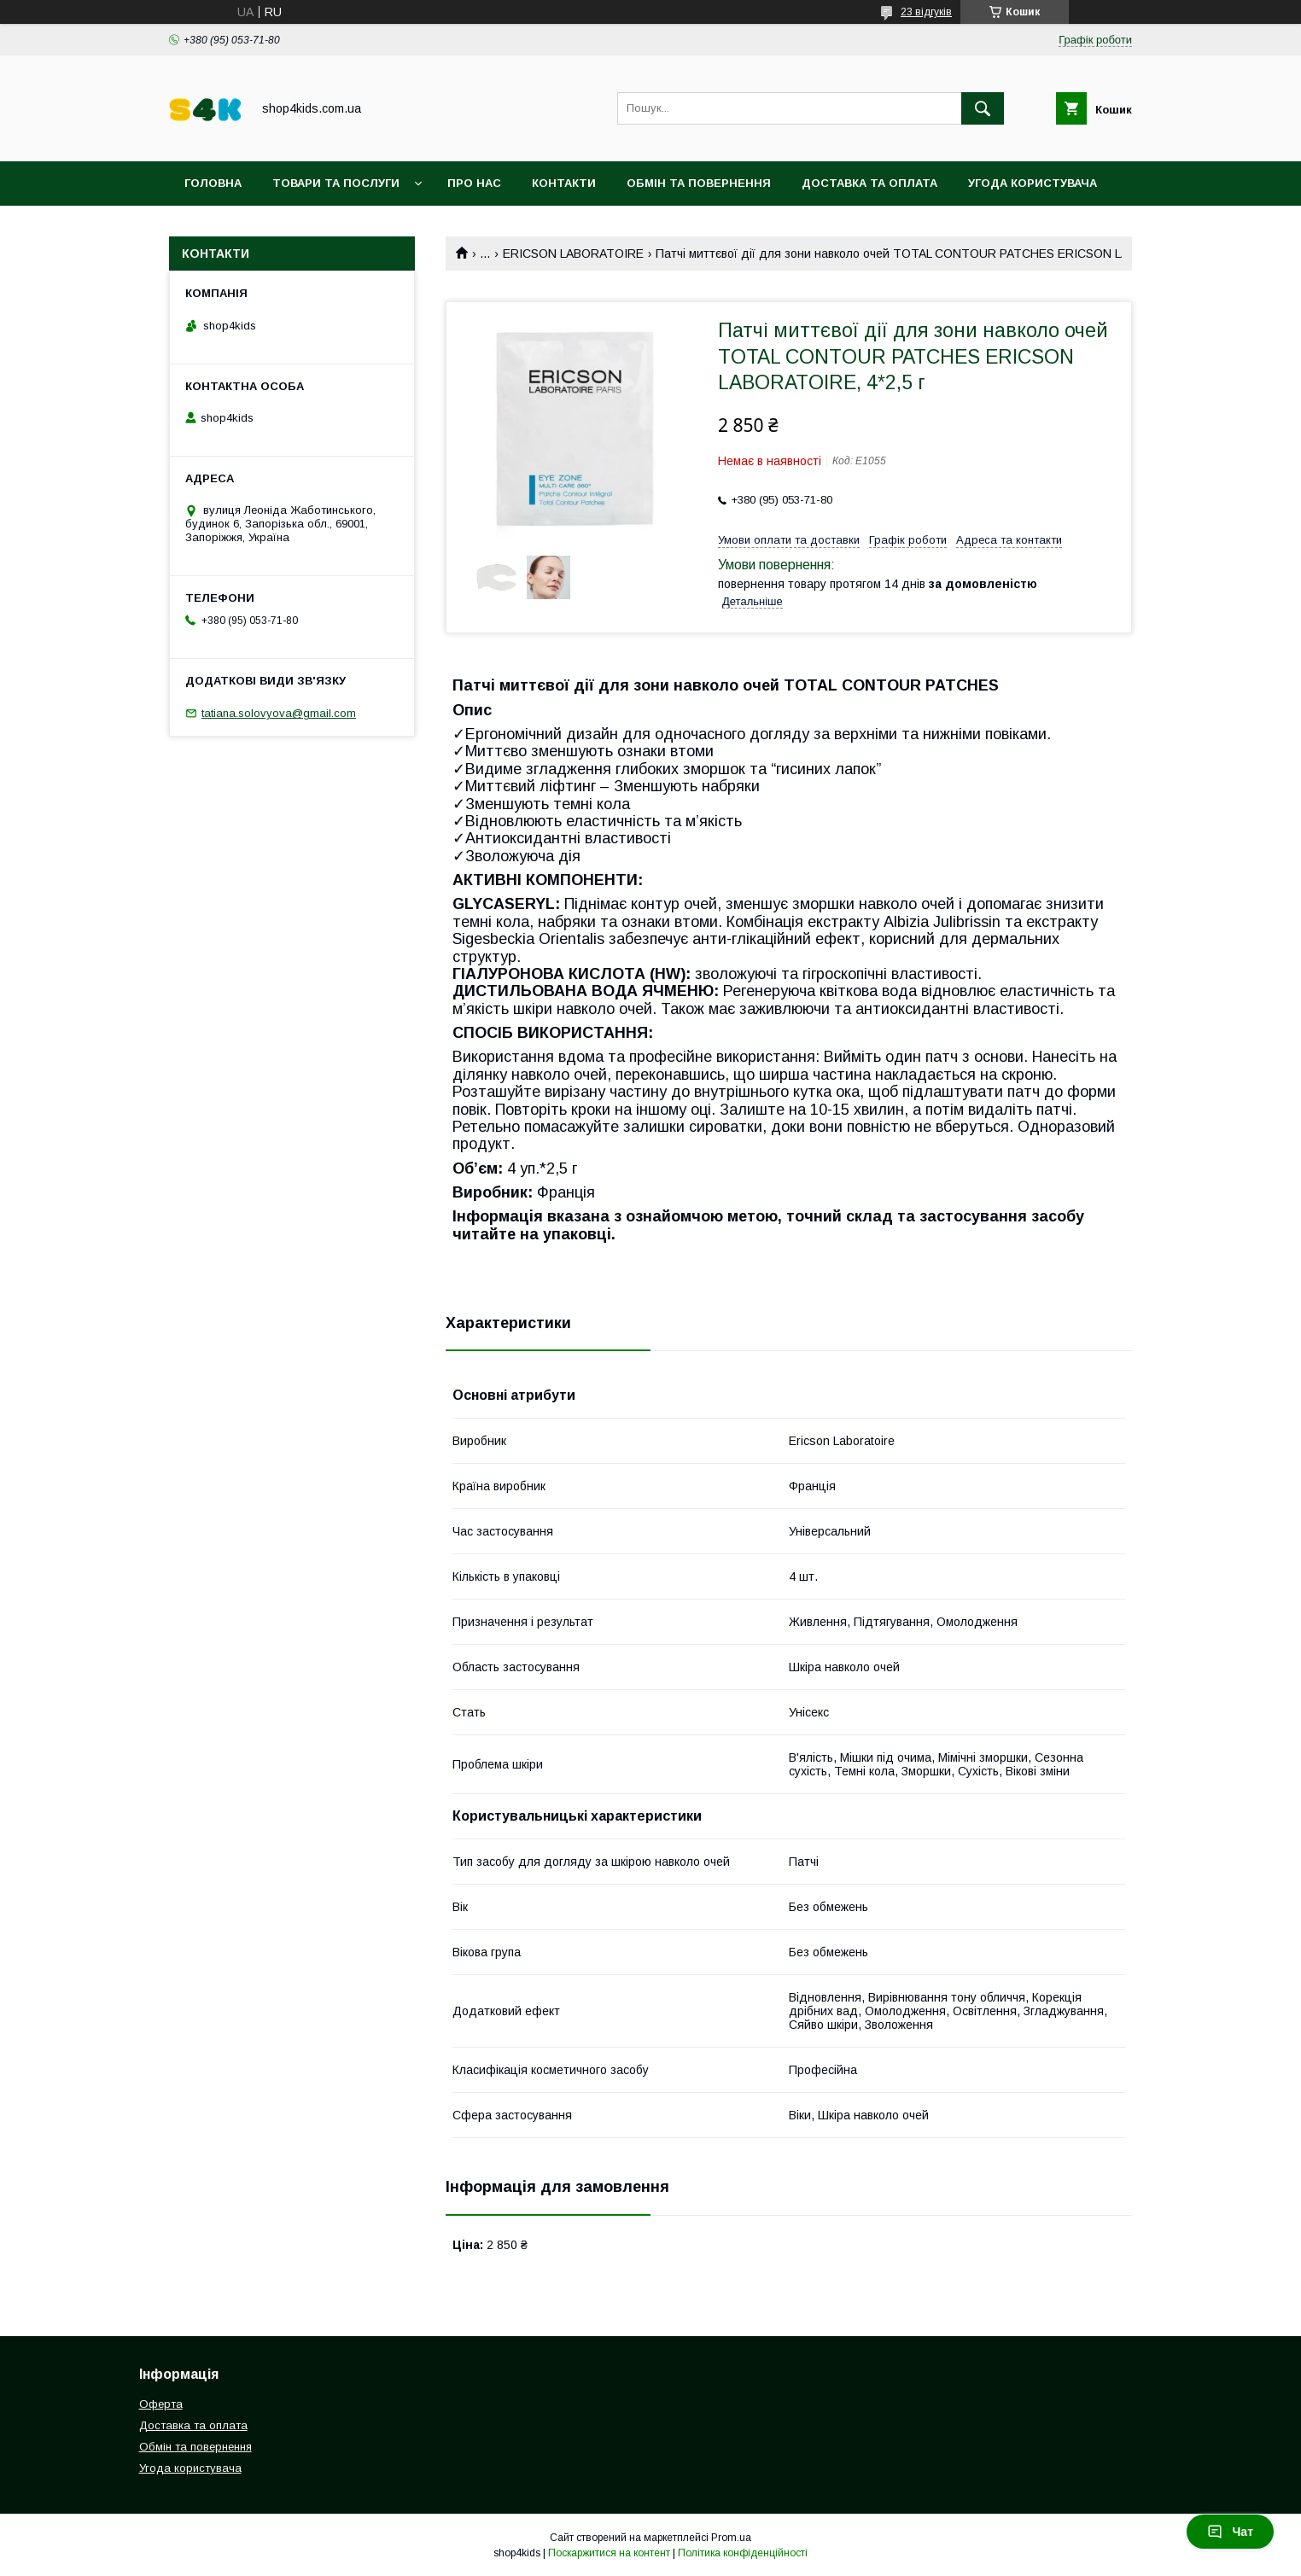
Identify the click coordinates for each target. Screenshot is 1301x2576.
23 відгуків (926, 12)
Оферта (161, 2404)
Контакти (564, 183)
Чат (1230, 2531)
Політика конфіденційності (743, 2553)
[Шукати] (982, 108)
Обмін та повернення (699, 183)
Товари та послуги (336, 183)
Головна (213, 183)
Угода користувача (1032, 183)
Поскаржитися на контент (609, 2553)
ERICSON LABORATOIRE (573, 253)
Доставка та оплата (869, 183)
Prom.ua (731, 2538)
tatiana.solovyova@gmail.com (278, 713)
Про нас (474, 183)
